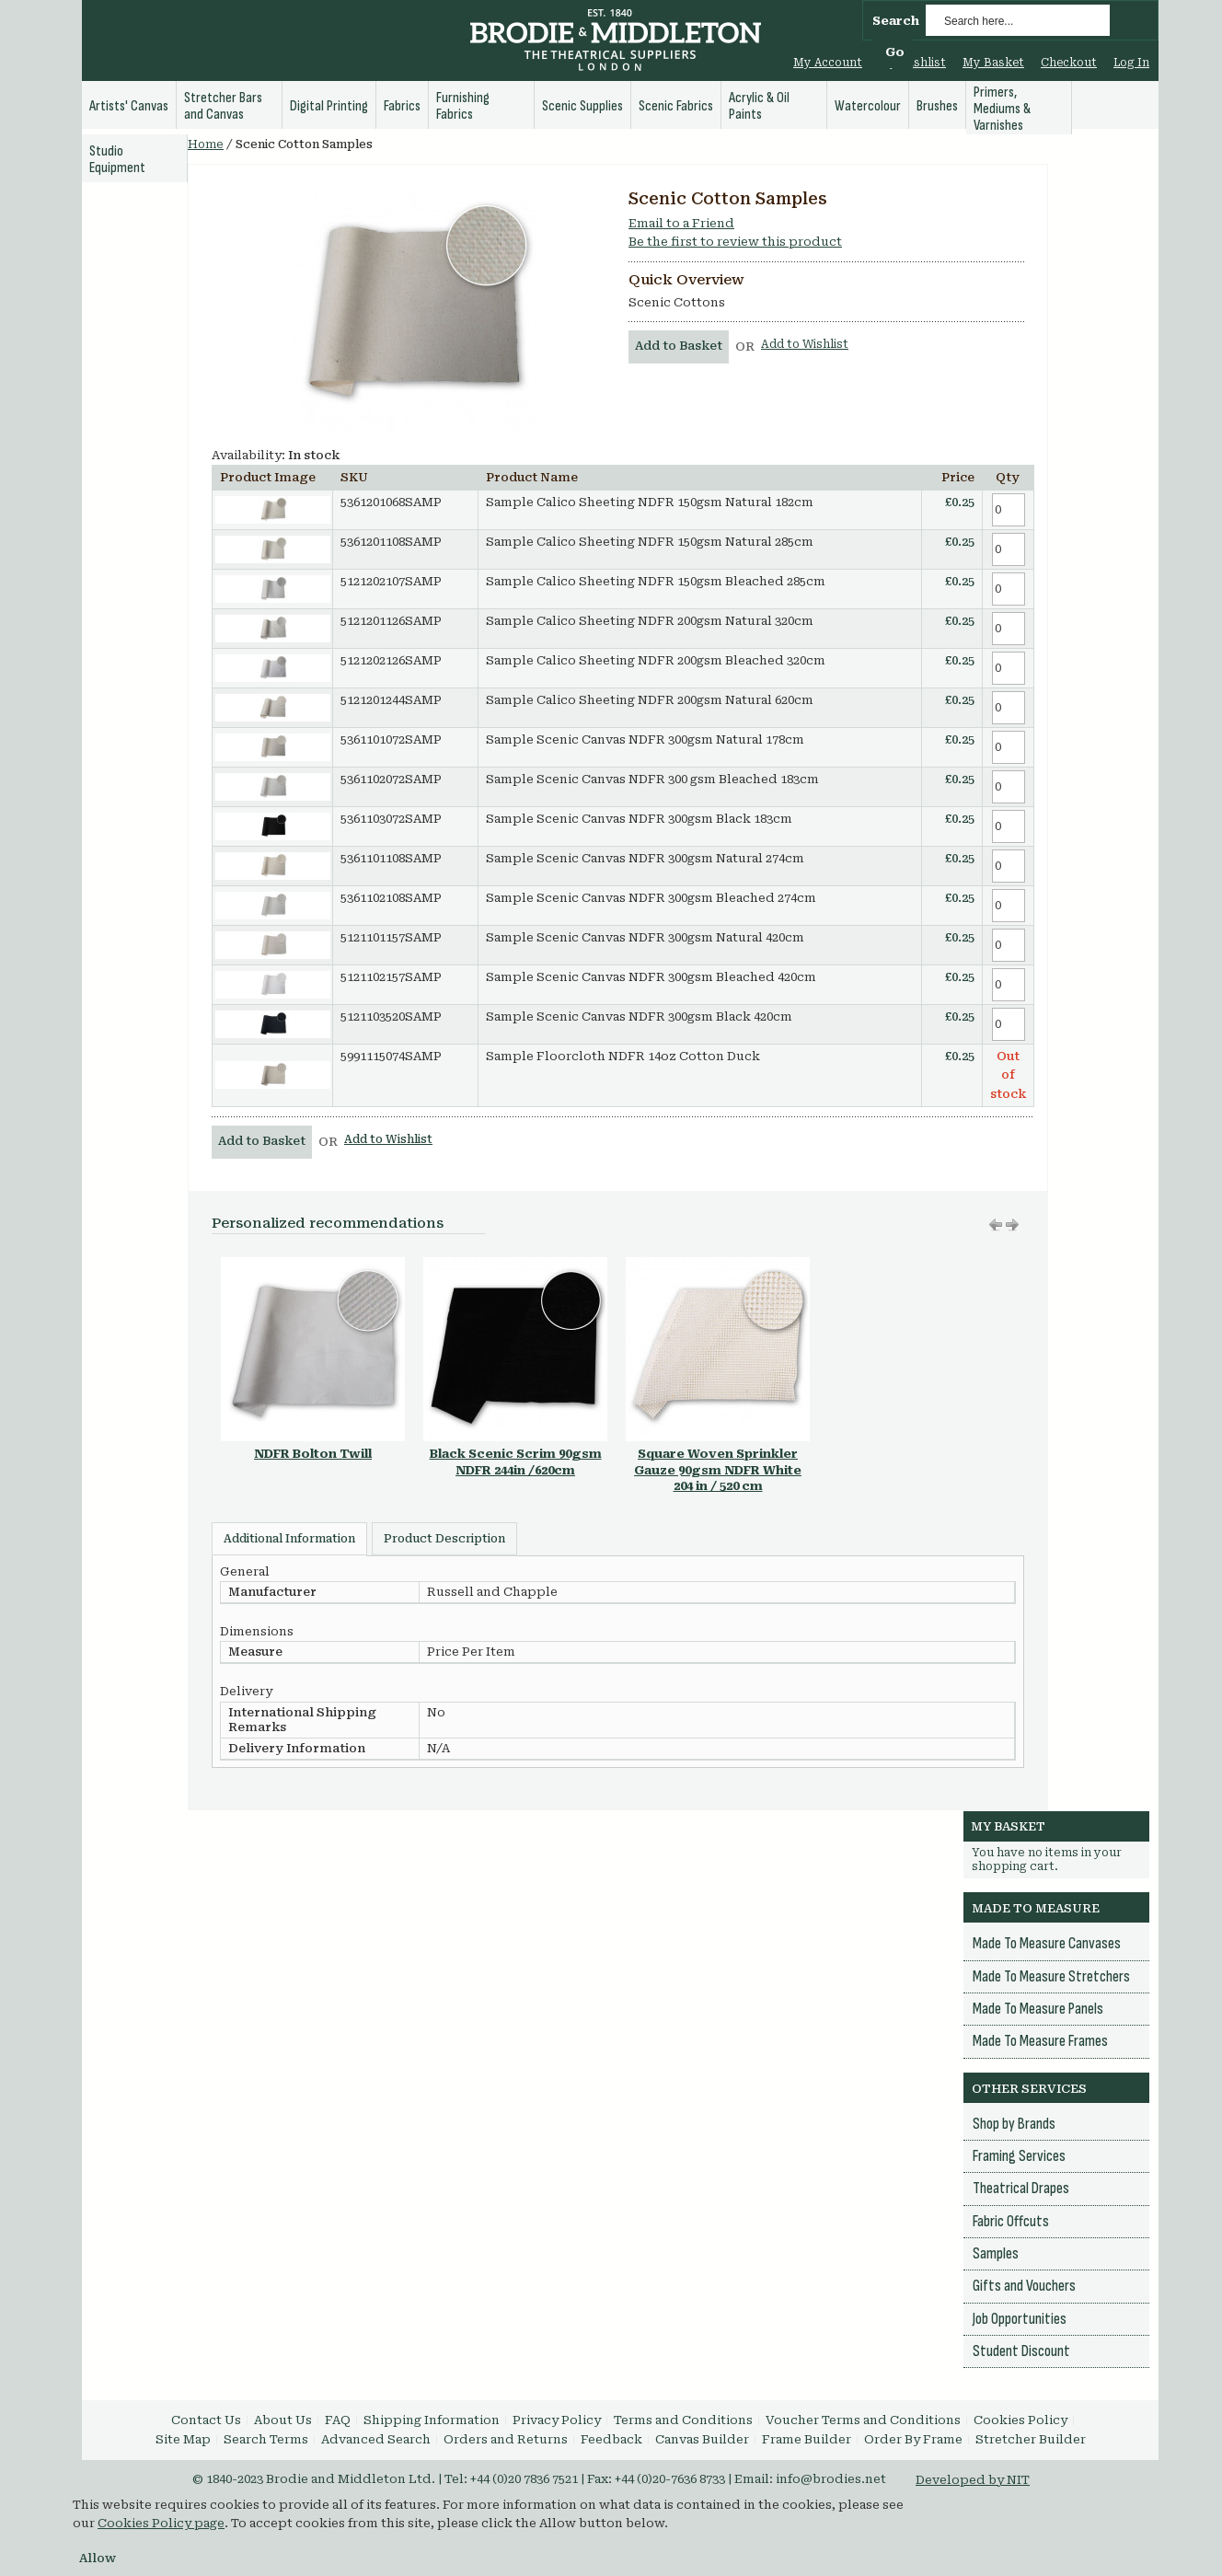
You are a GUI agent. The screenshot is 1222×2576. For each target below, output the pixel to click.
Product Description (444, 1538)
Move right (995, 1225)
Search (895, 21)
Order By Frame (913, 2439)
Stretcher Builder (1030, 2439)
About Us (283, 2420)
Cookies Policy (1020, 2420)
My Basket (993, 62)
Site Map (183, 2439)
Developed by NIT (973, 2480)
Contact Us (206, 2420)
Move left (1012, 1225)
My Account (827, 62)
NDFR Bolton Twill (313, 1454)
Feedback (611, 2439)
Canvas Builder (702, 2439)
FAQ (338, 2420)
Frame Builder (806, 2439)
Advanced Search (376, 2439)
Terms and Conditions (683, 2420)
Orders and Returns (506, 2439)
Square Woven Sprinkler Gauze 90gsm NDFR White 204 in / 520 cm (717, 1470)
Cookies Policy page (161, 2523)
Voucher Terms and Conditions (863, 2420)
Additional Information (289, 1538)
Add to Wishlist (804, 344)
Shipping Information (431, 2420)
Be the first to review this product (735, 241)
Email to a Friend (681, 223)
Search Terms (266, 2439)
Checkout (1069, 62)
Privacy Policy (557, 2420)
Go (895, 52)
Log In (1131, 62)
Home (206, 144)
